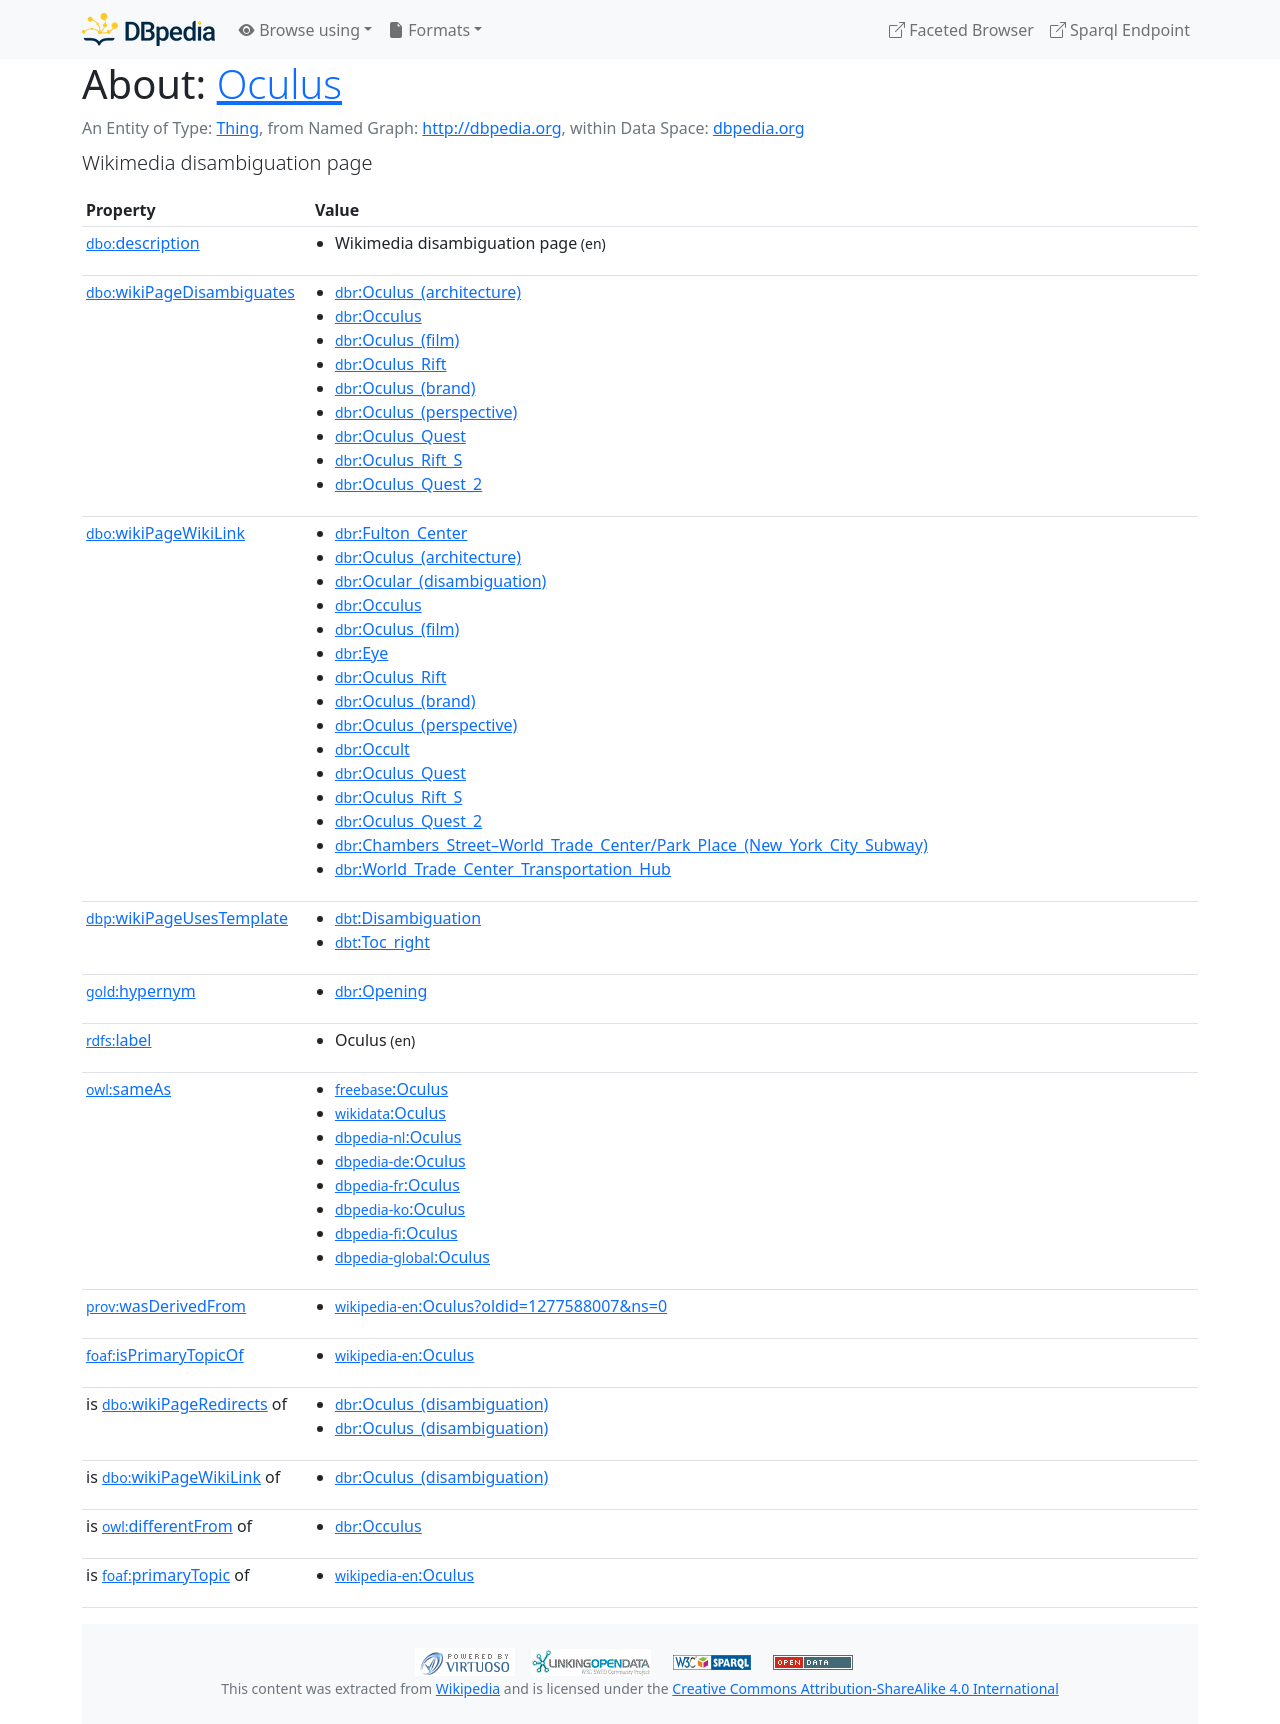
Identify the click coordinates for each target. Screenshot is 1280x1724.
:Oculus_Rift (391, 364)
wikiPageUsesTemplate (187, 918)
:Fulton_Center (401, 533)
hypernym (141, 991)
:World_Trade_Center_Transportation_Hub (503, 869)
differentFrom (167, 1526)
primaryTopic (166, 1575)
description (143, 243)
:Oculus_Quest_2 (408, 484)
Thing (237, 128)
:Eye (361, 653)
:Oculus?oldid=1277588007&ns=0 (501, 1306)
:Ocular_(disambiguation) (441, 581)
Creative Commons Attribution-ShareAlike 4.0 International (865, 1688)
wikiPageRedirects (185, 1404)
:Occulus (378, 316)
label (119, 1040)
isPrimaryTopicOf (165, 1355)
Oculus (279, 83)
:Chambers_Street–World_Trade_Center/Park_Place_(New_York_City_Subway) (631, 845)
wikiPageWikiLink (165, 533)
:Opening (381, 991)
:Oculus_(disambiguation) (441, 1404)
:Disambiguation (408, 918)
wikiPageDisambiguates (190, 292)
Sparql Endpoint (1120, 30)
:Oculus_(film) (397, 340)
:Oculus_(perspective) (426, 412)
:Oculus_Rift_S (398, 460)
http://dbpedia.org (491, 128)
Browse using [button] (299, 30)
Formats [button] (429, 30)
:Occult (372, 749)
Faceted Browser (961, 30)
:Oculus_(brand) (405, 388)
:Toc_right (382, 942)
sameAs (128, 1089)
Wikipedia (468, 1688)
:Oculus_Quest (400, 436)
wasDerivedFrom (166, 1306)
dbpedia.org (759, 128)
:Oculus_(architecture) (428, 292)
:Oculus (391, 1089)
